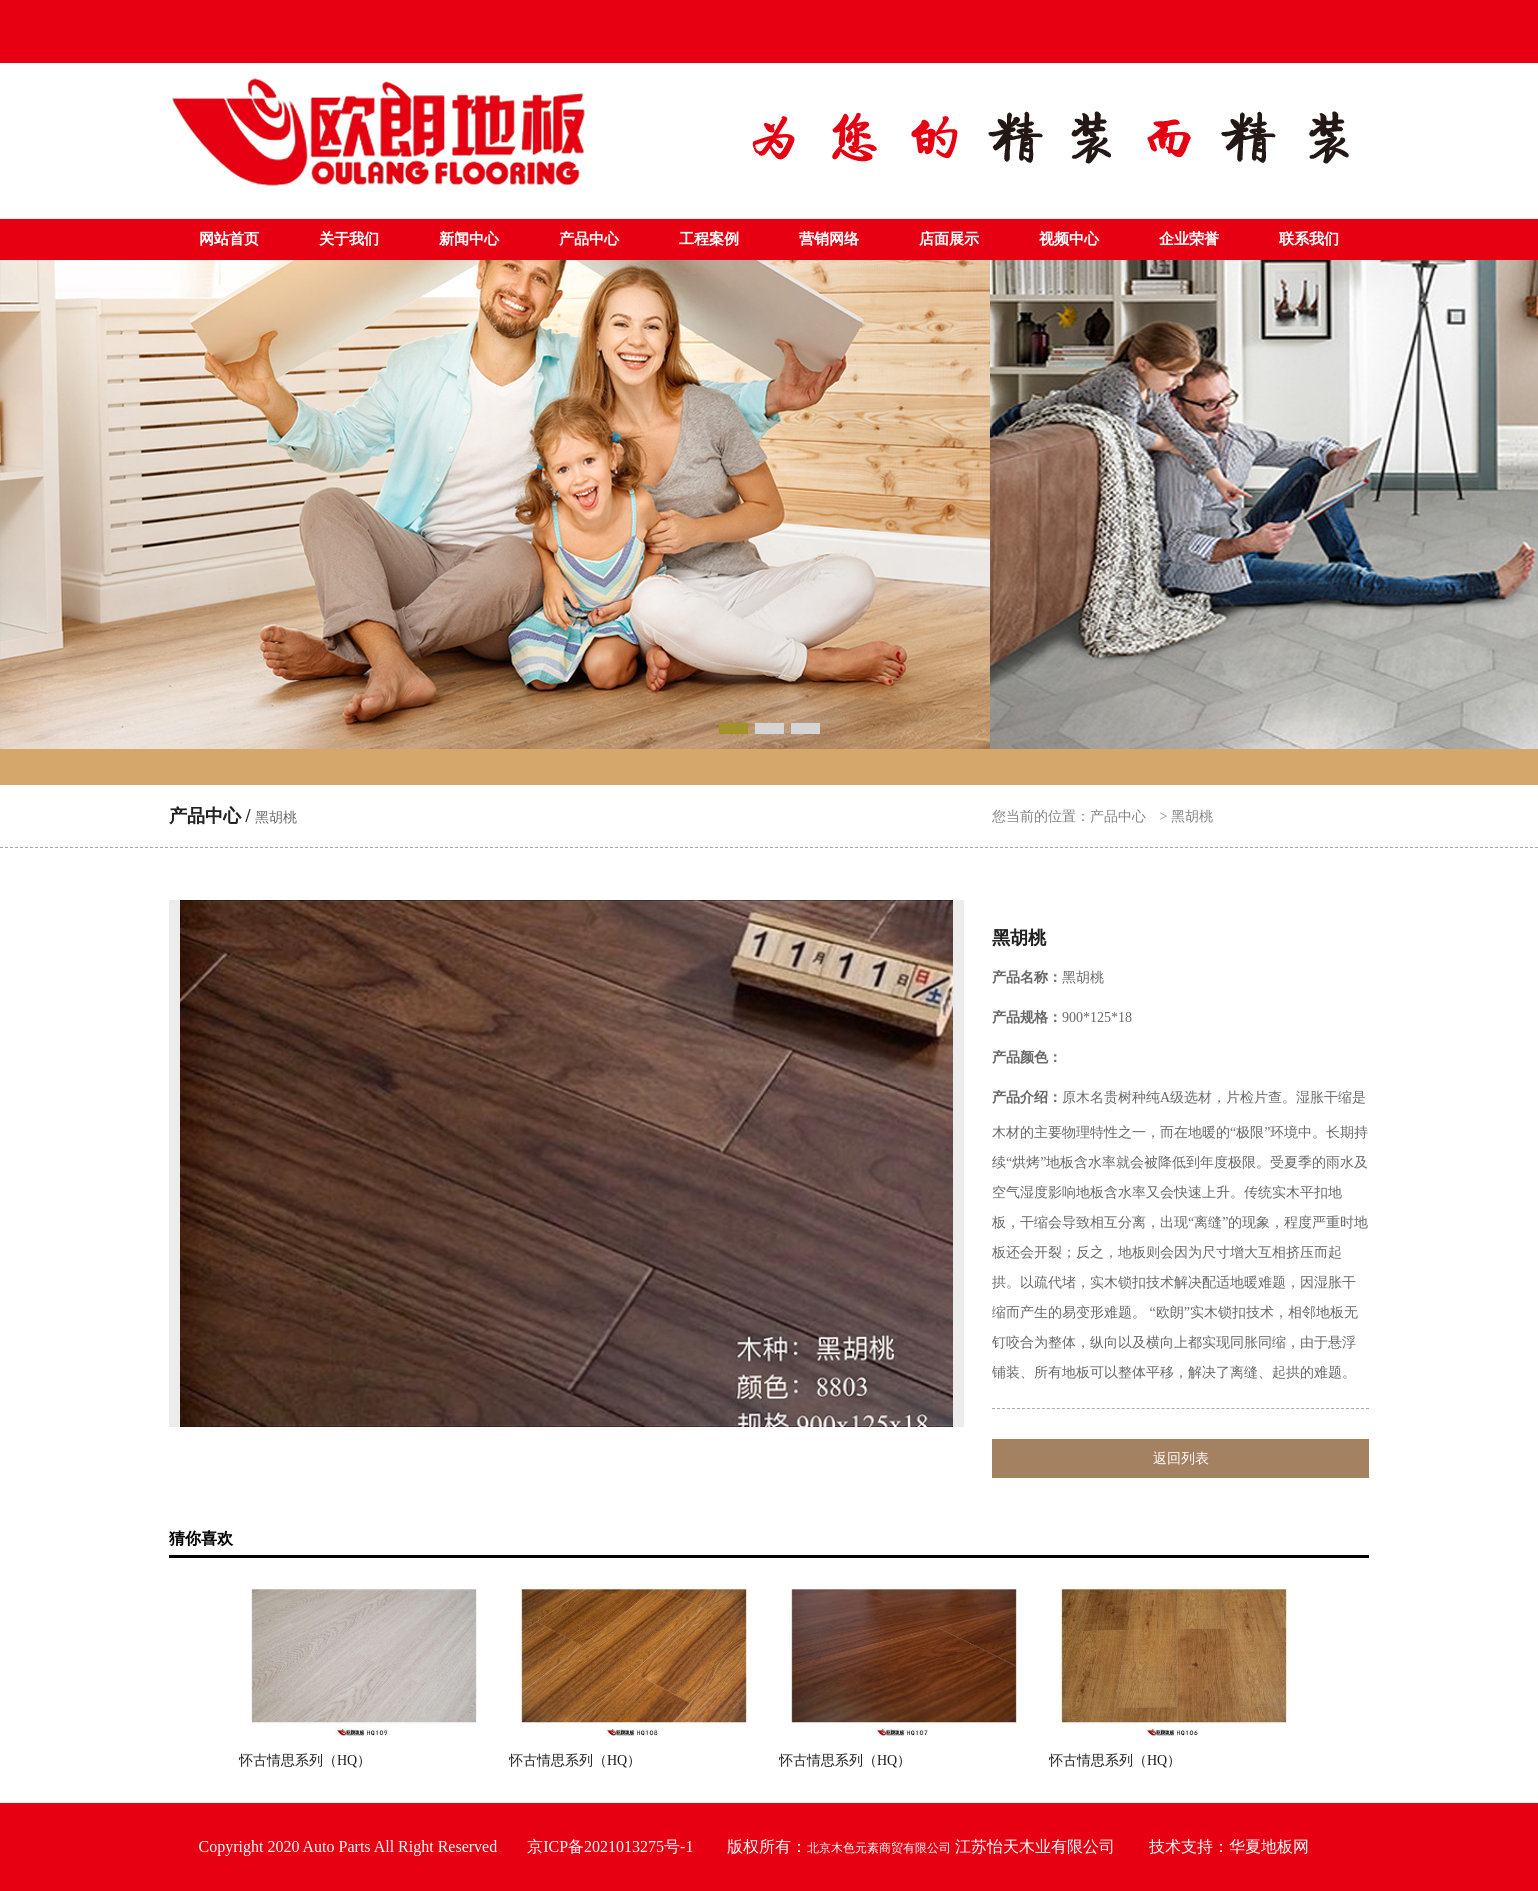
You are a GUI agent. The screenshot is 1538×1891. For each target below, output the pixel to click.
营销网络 (829, 239)
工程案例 (709, 239)
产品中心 (589, 239)
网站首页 (229, 239)
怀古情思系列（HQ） (305, 1760)
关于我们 (349, 239)
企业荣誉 (1189, 239)
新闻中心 (469, 239)
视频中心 (1069, 239)
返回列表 (1181, 1458)
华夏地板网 (1269, 1846)
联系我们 (1309, 239)
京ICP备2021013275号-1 (610, 1846)
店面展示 (949, 239)
